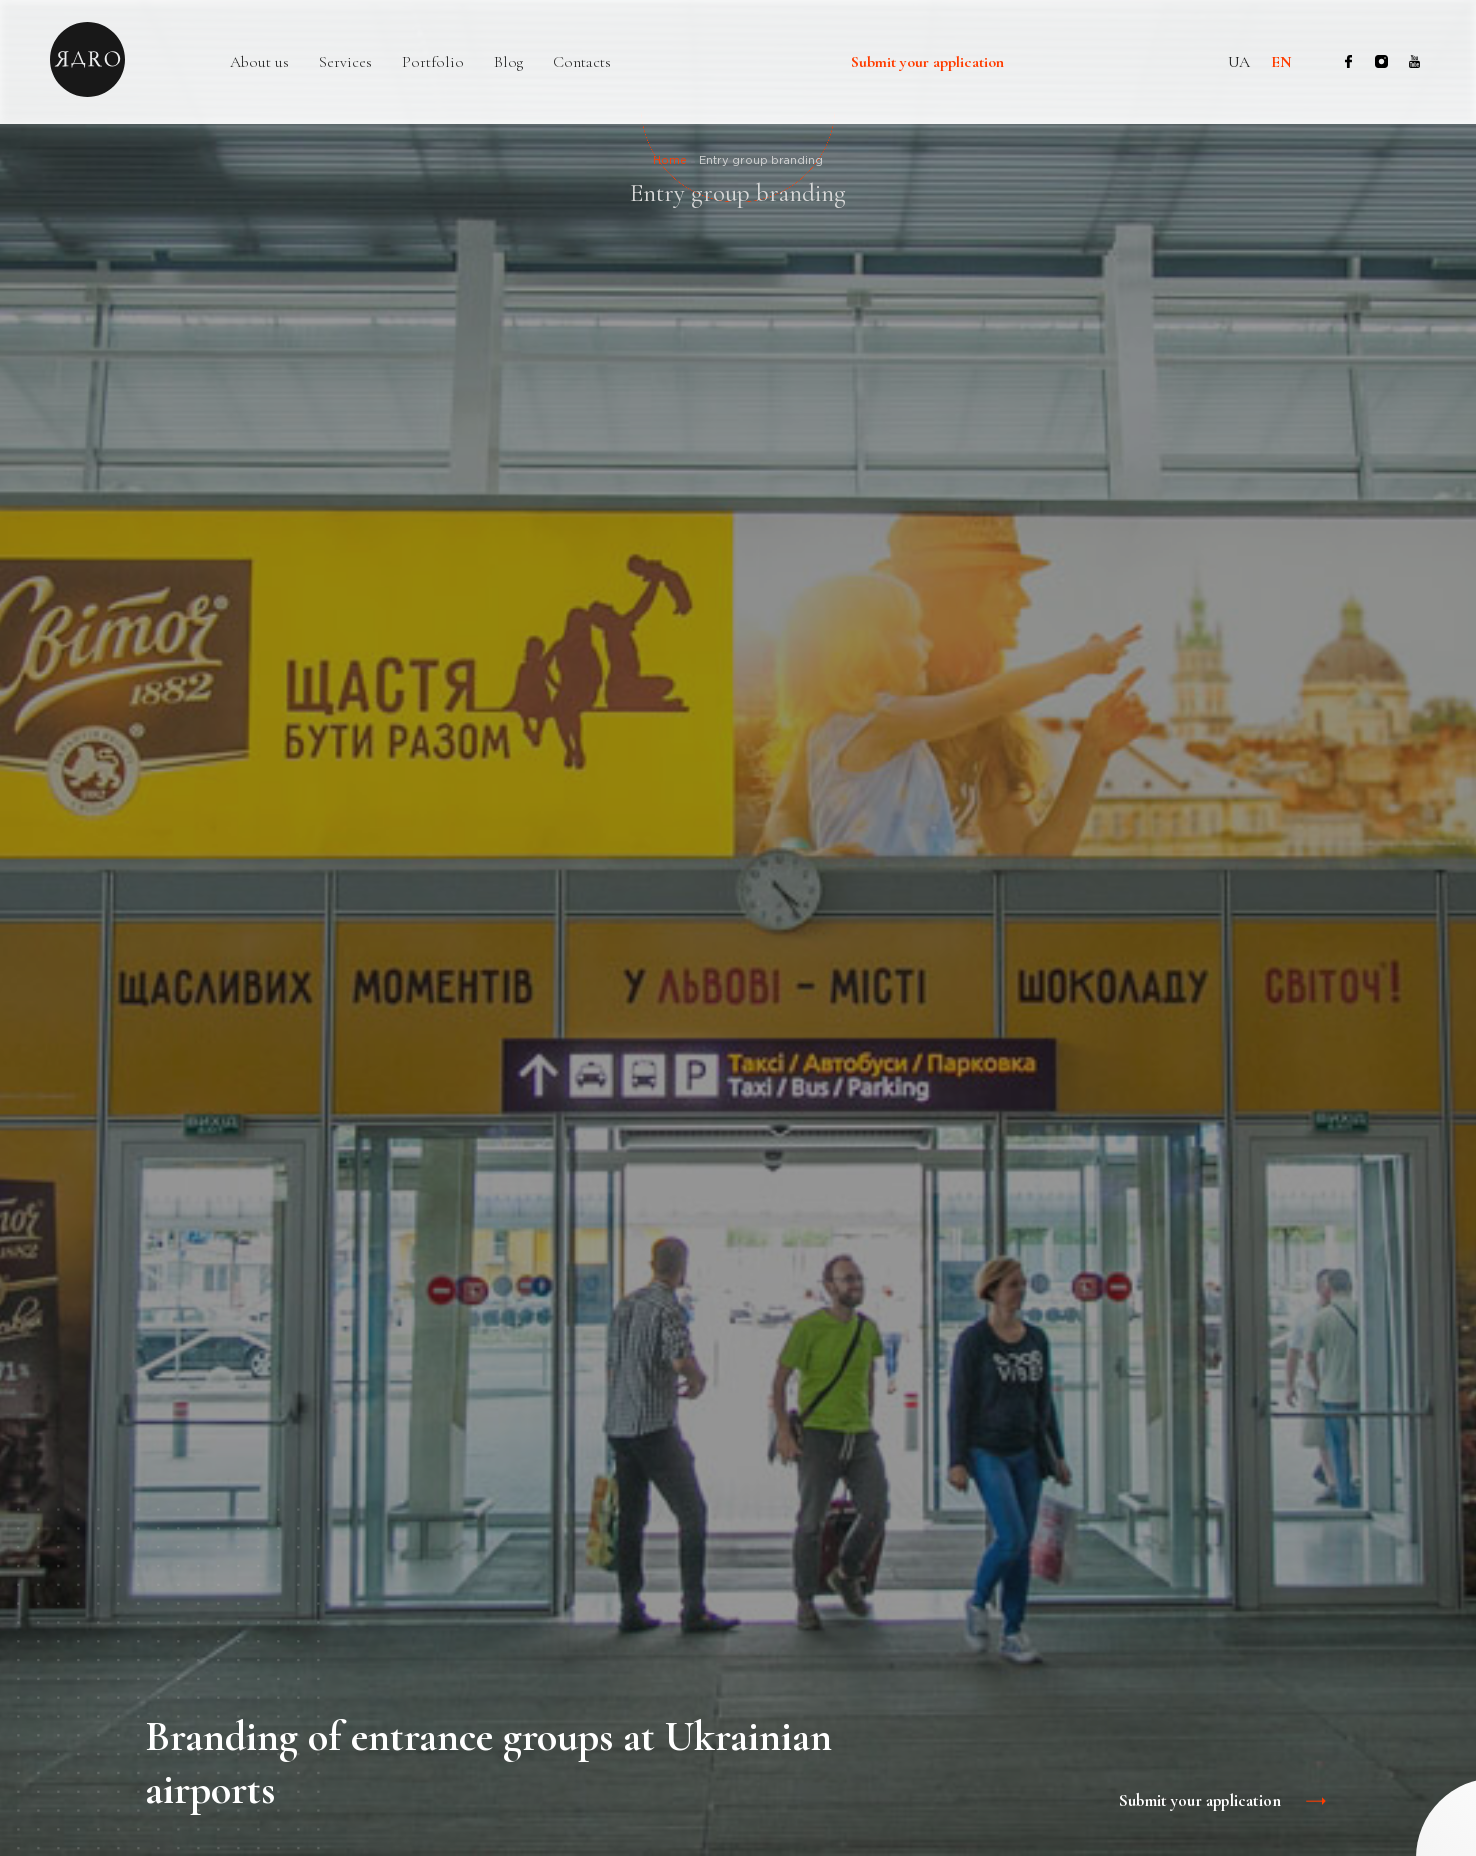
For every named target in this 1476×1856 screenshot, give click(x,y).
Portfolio (433, 62)
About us (259, 62)
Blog (508, 62)
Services (345, 62)
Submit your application (927, 63)
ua (1239, 62)
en (1281, 62)
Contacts (582, 62)
